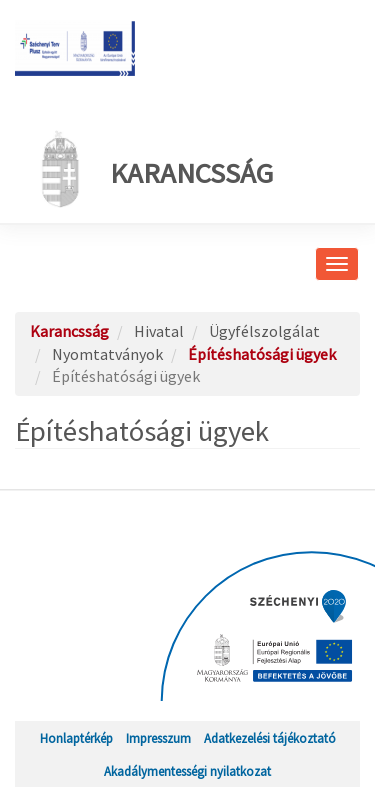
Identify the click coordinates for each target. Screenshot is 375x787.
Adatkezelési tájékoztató (270, 738)
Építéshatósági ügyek (262, 354)
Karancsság (151, 169)
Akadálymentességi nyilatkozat (187, 771)
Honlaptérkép (76, 738)
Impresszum (158, 738)
